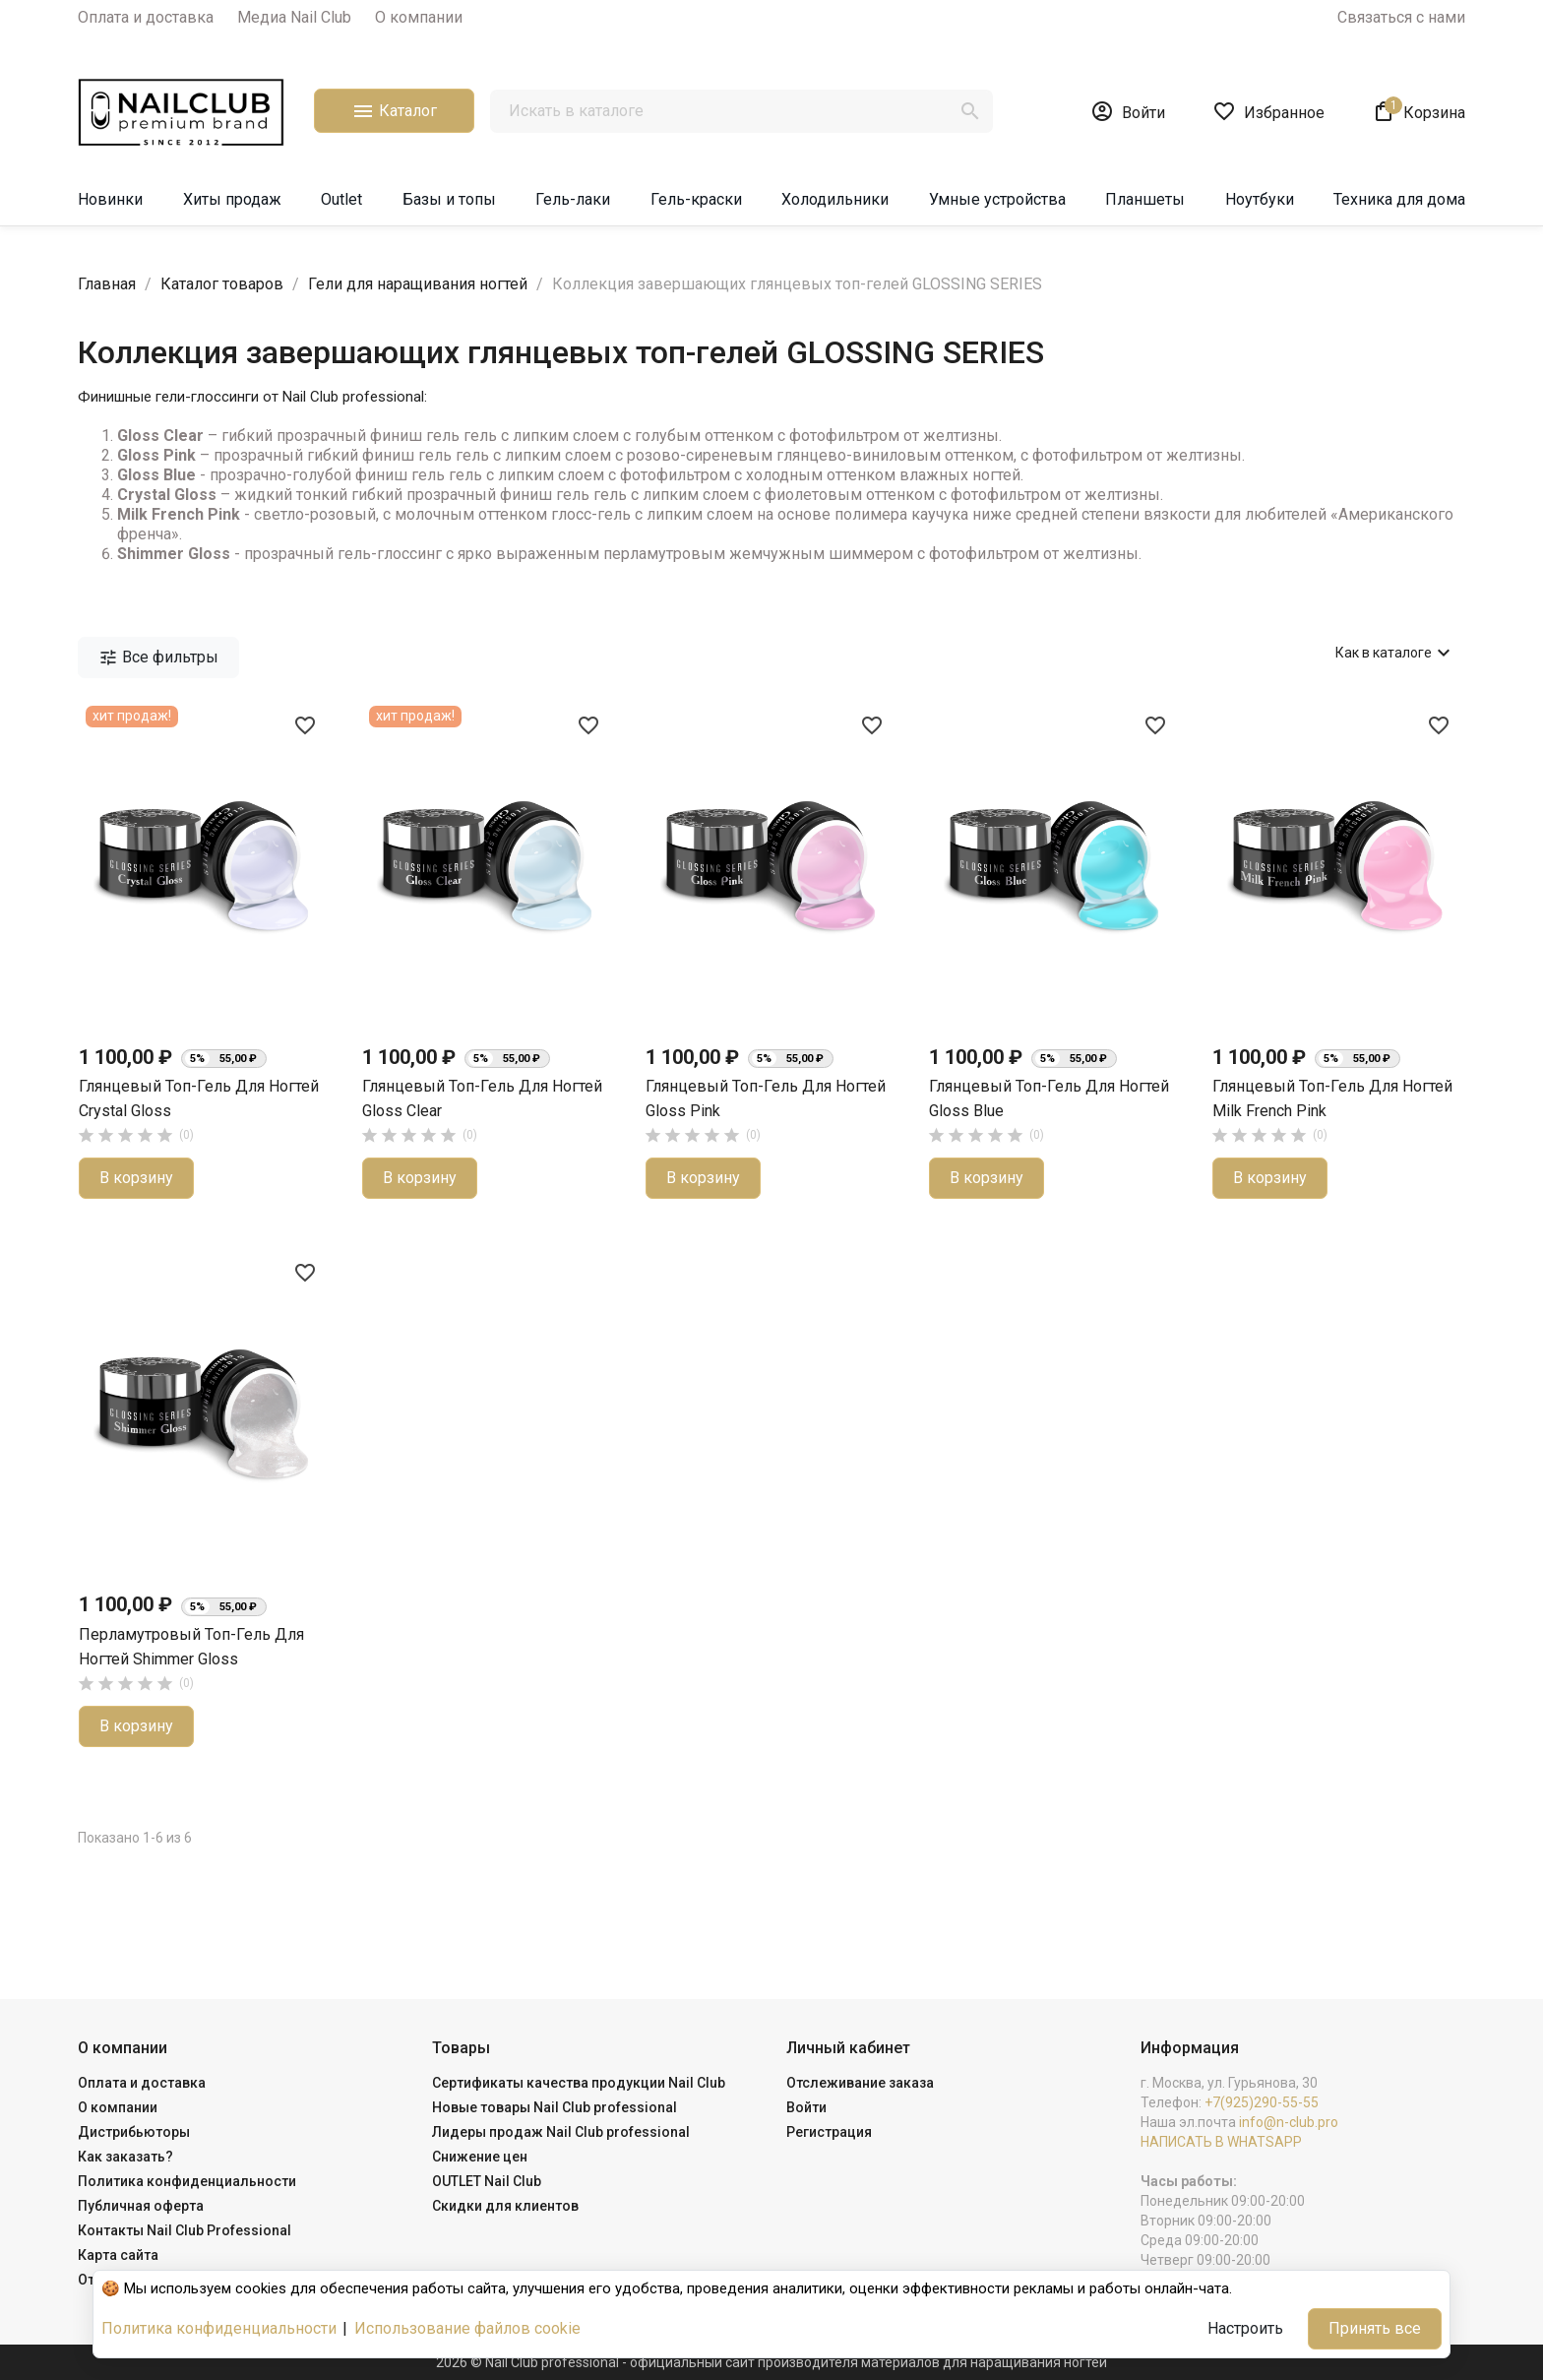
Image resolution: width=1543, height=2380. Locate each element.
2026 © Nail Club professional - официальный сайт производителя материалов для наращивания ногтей (771, 2362)
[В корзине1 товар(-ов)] (1418, 111)
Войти (806, 2107)
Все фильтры (158, 657)
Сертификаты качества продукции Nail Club (578, 2083)
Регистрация (829, 2132)
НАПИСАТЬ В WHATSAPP (1221, 2142)
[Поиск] (741, 111)
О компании (419, 17)
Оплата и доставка (146, 17)
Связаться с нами (1401, 17)
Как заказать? (125, 2156)
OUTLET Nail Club (486, 2181)
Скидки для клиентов (505, 2206)
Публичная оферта (141, 2206)
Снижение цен (479, 2156)
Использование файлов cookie (467, 2328)
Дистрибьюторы (134, 2132)
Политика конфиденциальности (187, 2181)
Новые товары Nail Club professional (554, 2107)
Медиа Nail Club (294, 17)
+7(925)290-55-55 (1261, 2102)
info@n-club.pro (1288, 2122)
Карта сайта (118, 2255)
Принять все (1374, 2328)
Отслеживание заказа (860, 2083)
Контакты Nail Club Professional (184, 2230)
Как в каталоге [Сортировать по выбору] (1395, 652)
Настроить (1245, 2328)
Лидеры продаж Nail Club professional (561, 2132)
